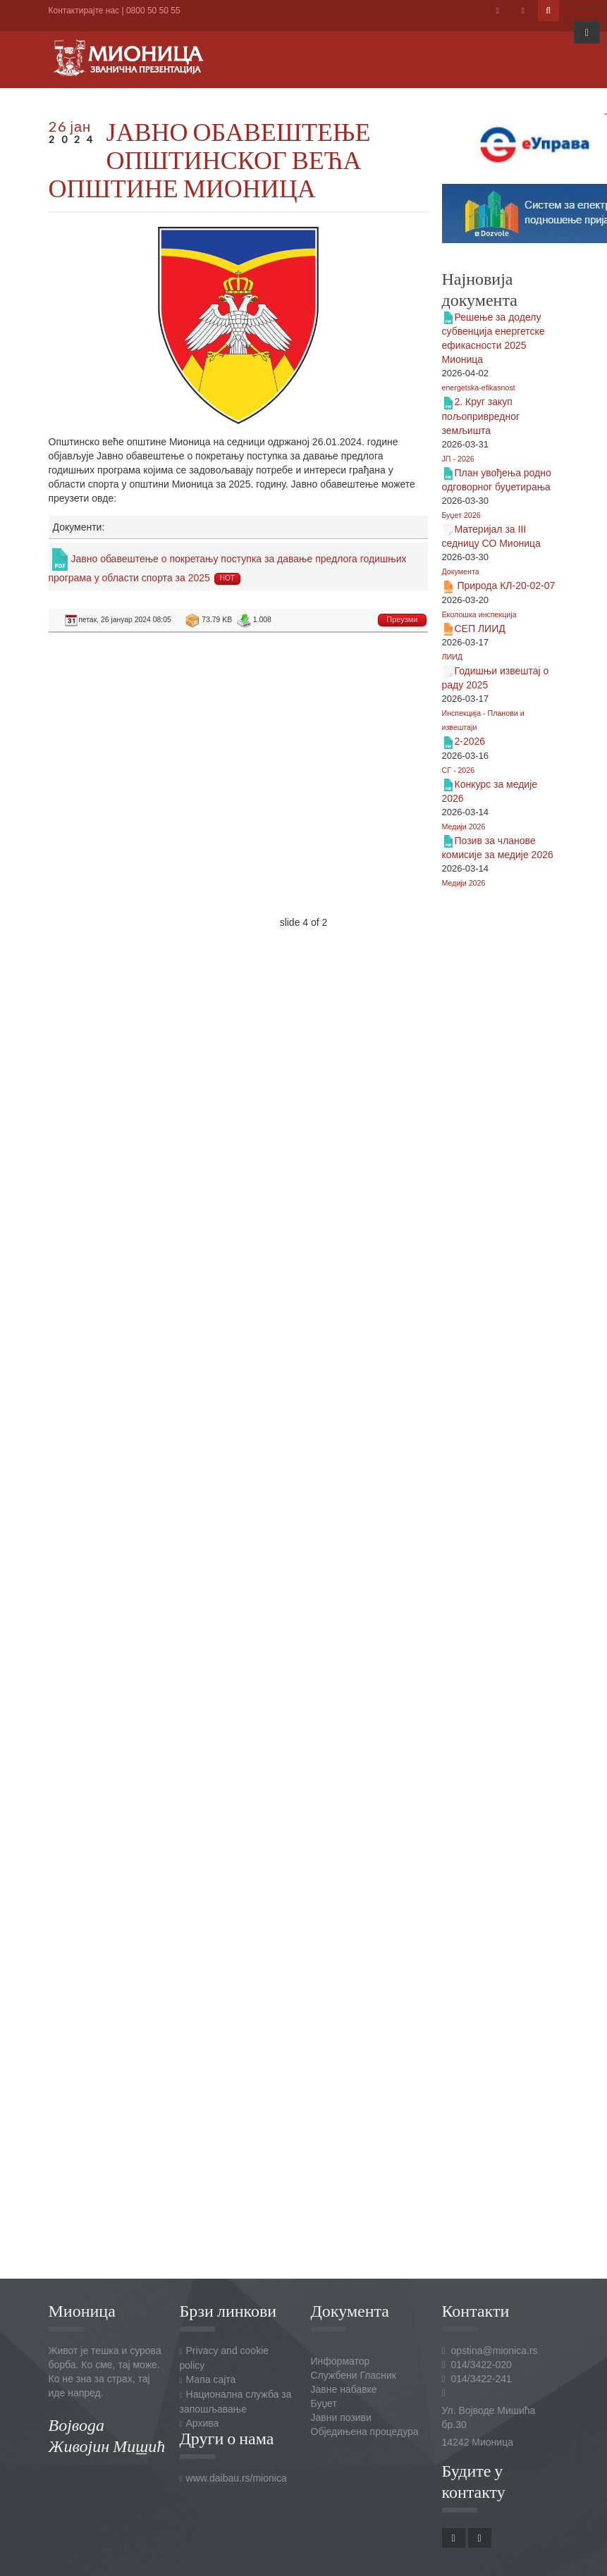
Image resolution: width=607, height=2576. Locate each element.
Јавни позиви (341, 2417)
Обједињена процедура (365, 2431)
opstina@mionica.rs (493, 2350)
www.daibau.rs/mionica (236, 2478)
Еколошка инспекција (479, 614)
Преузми (401, 619)
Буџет (324, 2403)
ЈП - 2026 (458, 458)
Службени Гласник (353, 2375)
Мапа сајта (211, 2379)
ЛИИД (452, 656)
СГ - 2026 (458, 770)
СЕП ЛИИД (480, 628)
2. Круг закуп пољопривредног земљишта (481, 415)
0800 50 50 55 (153, 11)
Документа (460, 571)
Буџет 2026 (461, 515)
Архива (202, 2423)
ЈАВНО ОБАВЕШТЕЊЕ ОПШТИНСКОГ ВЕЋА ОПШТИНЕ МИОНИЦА (210, 159)
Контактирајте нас (84, 11)
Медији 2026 (464, 826)
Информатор (340, 2361)
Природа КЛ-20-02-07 (505, 585)
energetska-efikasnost (478, 387)
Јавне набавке (344, 2389)
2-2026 (470, 741)
